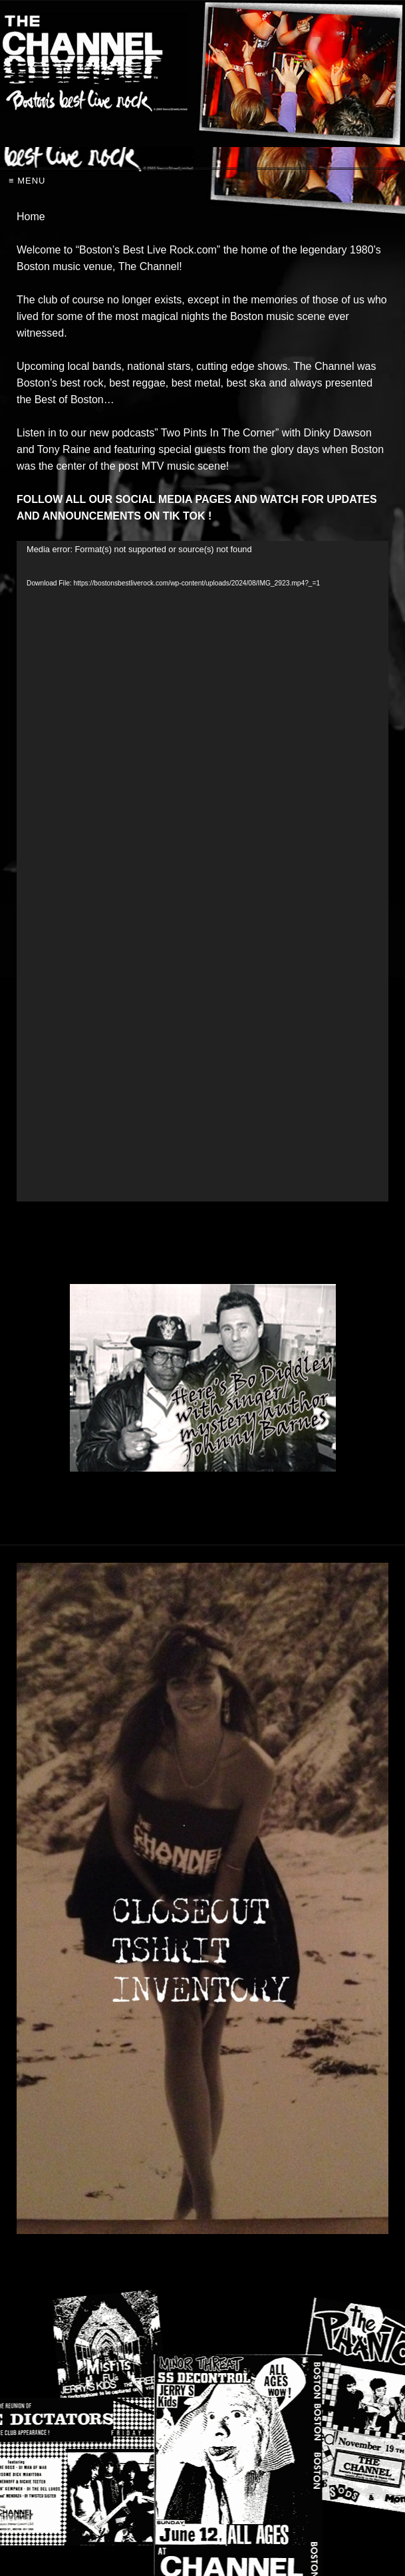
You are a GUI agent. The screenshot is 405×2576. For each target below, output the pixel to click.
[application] (202, 871)
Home (31, 216)
